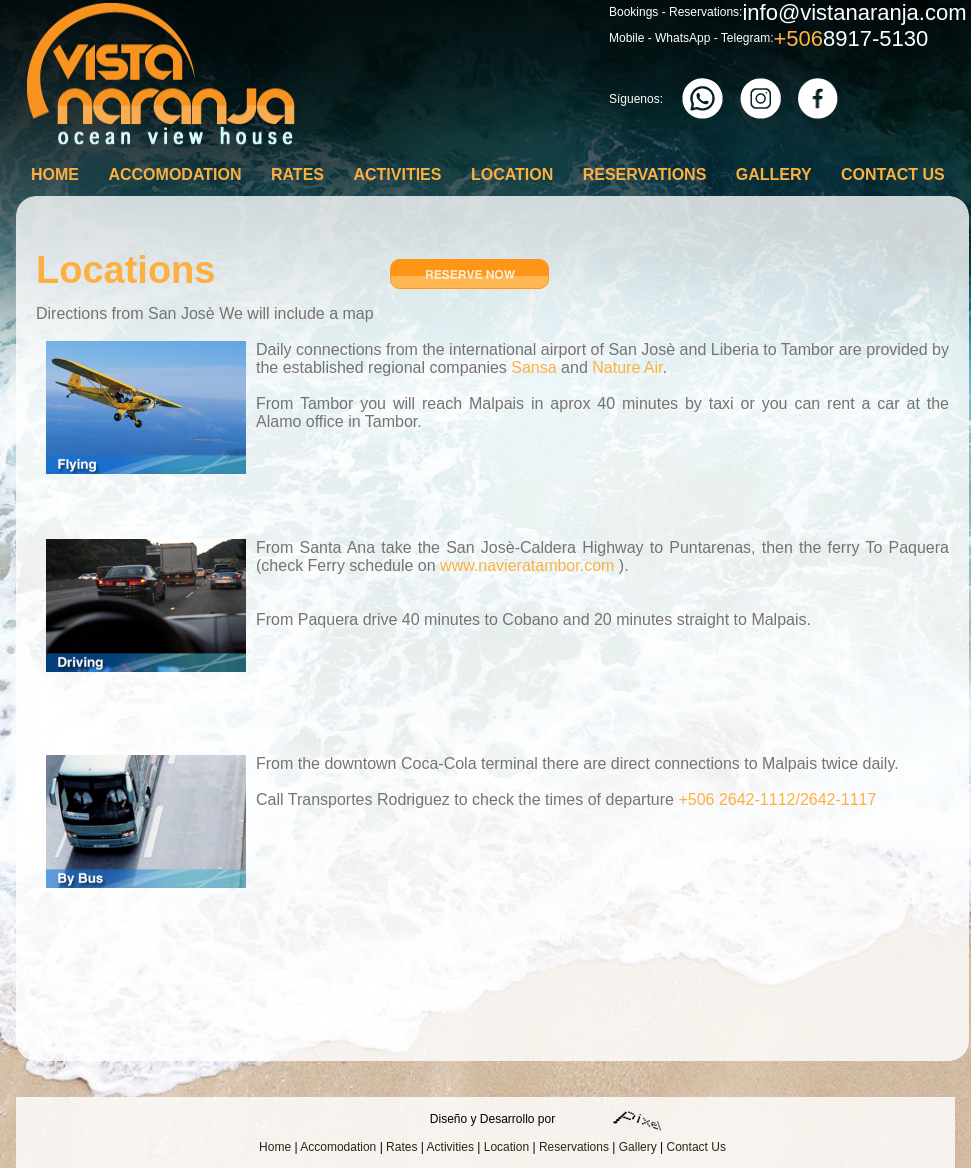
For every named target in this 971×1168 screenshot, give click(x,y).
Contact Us (893, 174)
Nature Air (627, 367)
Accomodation (174, 174)
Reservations (645, 174)
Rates (297, 174)
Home (55, 174)
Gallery (774, 174)
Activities (397, 174)
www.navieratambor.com (527, 565)
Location (512, 174)
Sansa (533, 367)
